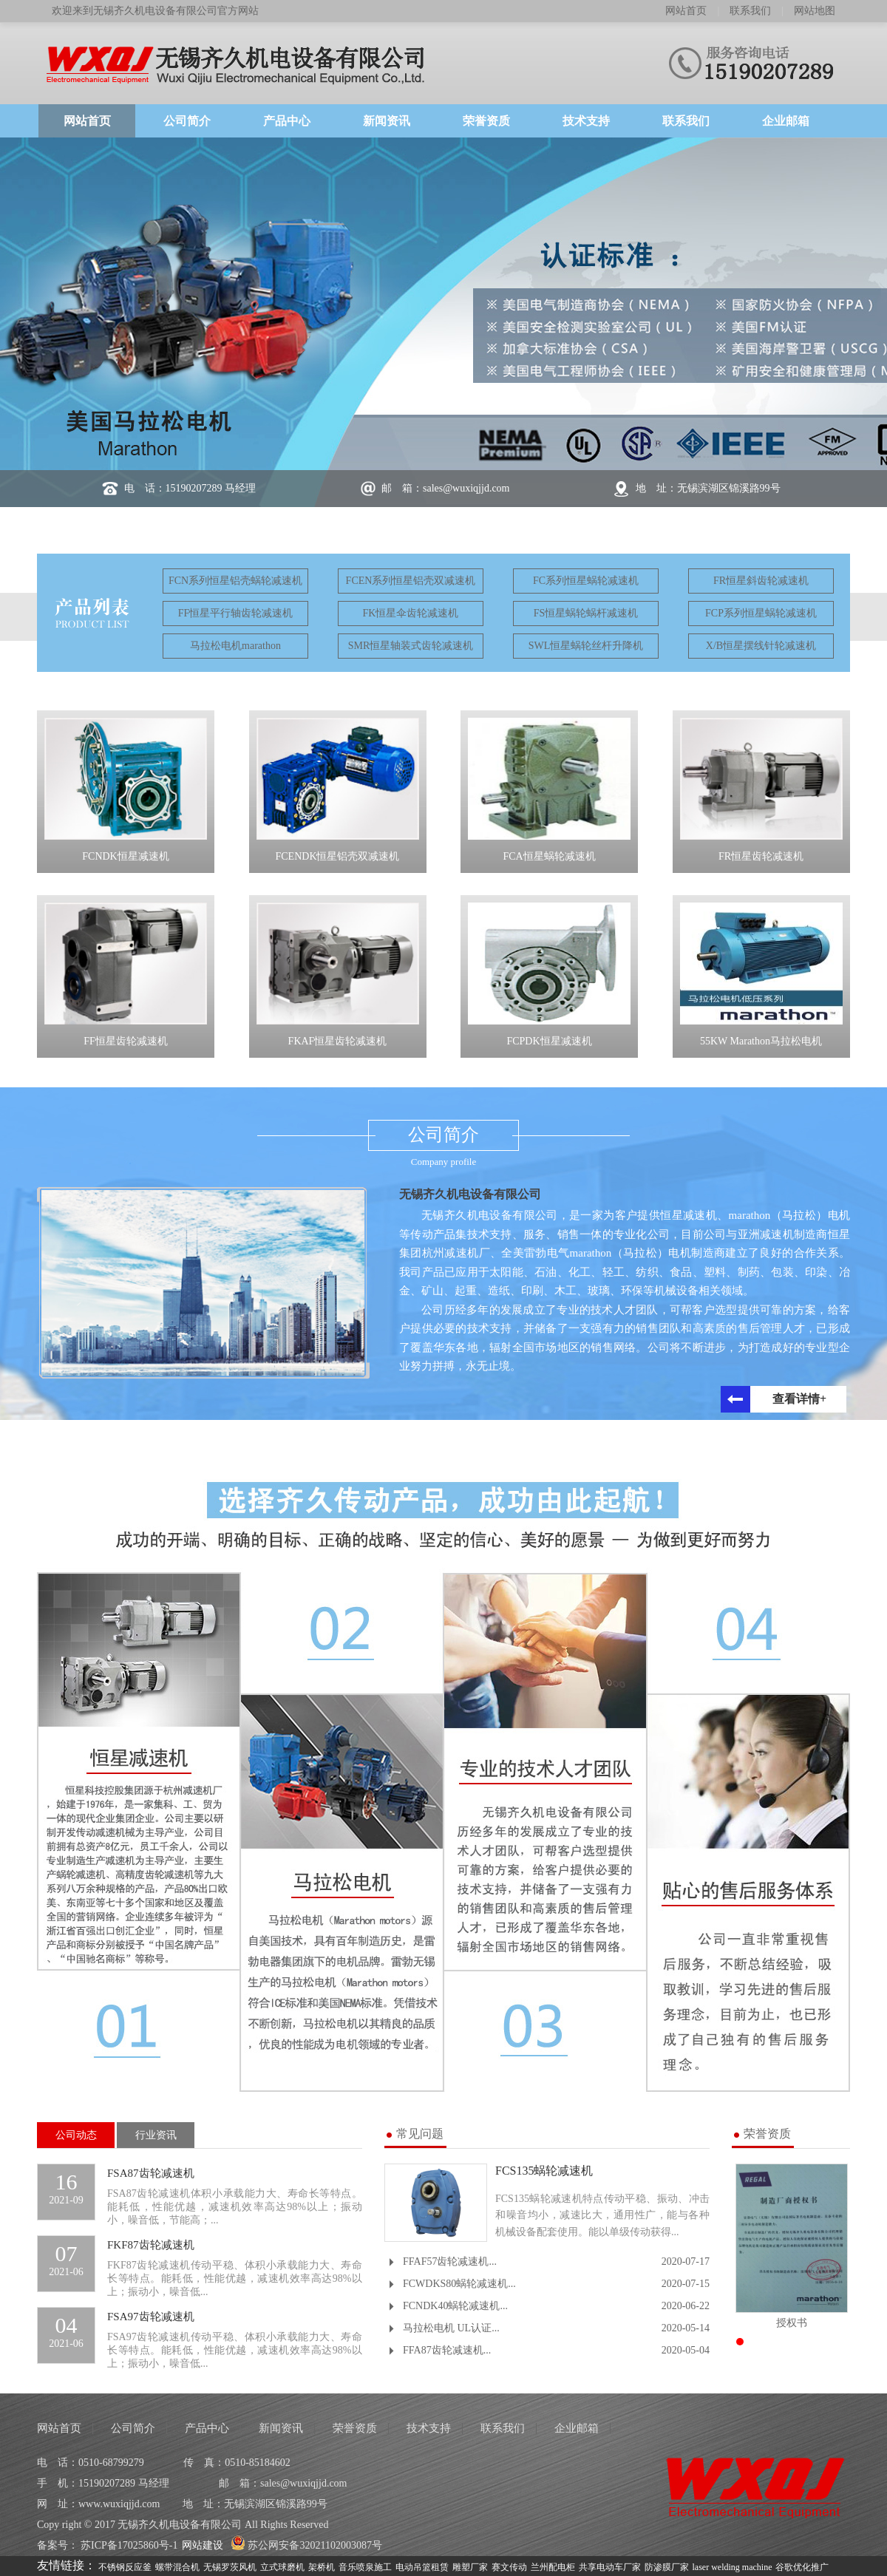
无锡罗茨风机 (229, 2566)
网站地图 (814, 10)
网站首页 (686, 10)
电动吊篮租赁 (422, 2566)
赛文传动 (509, 2566)
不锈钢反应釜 (125, 2566)
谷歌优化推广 (802, 2566)
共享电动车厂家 (610, 2566)
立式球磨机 (282, 2566)
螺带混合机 (177, 2566)
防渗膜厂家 (667, 2566)
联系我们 (750, 10)
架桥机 (321, 2566)
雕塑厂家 (470, 2566)
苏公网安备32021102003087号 (306, 2545)
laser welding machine (732, 2566)
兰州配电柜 (553, 2566)
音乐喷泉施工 (365, 2566)
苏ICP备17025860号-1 (129, 2545)
